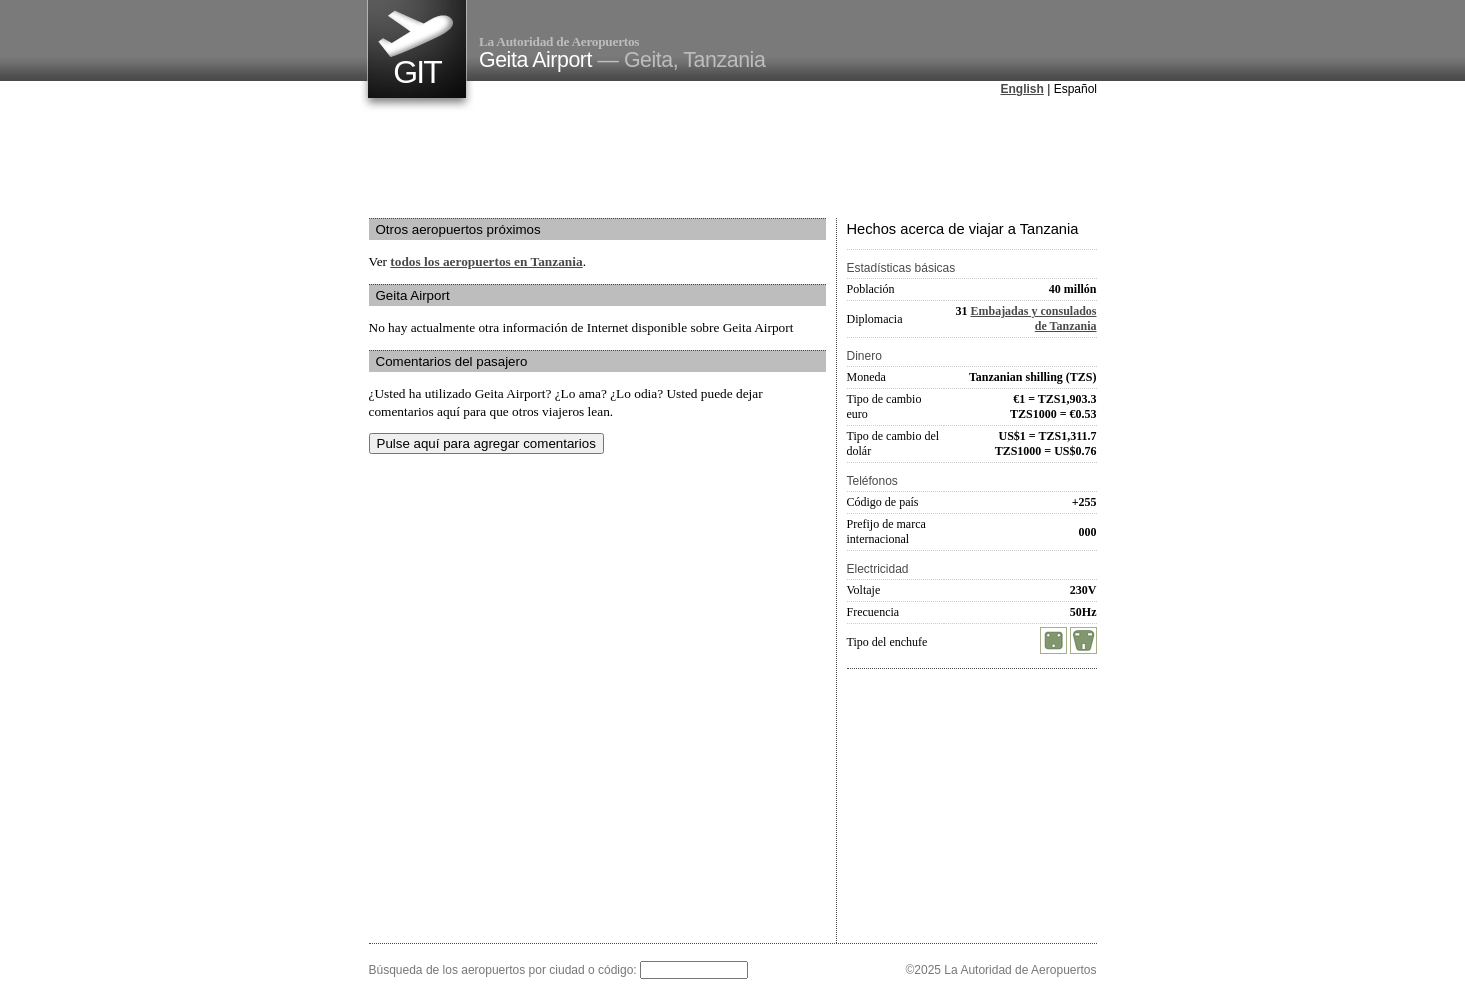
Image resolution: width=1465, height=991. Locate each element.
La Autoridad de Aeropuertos (559, 41)
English (1022, 89)
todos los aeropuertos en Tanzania (486, 261)
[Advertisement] (733, 159)
